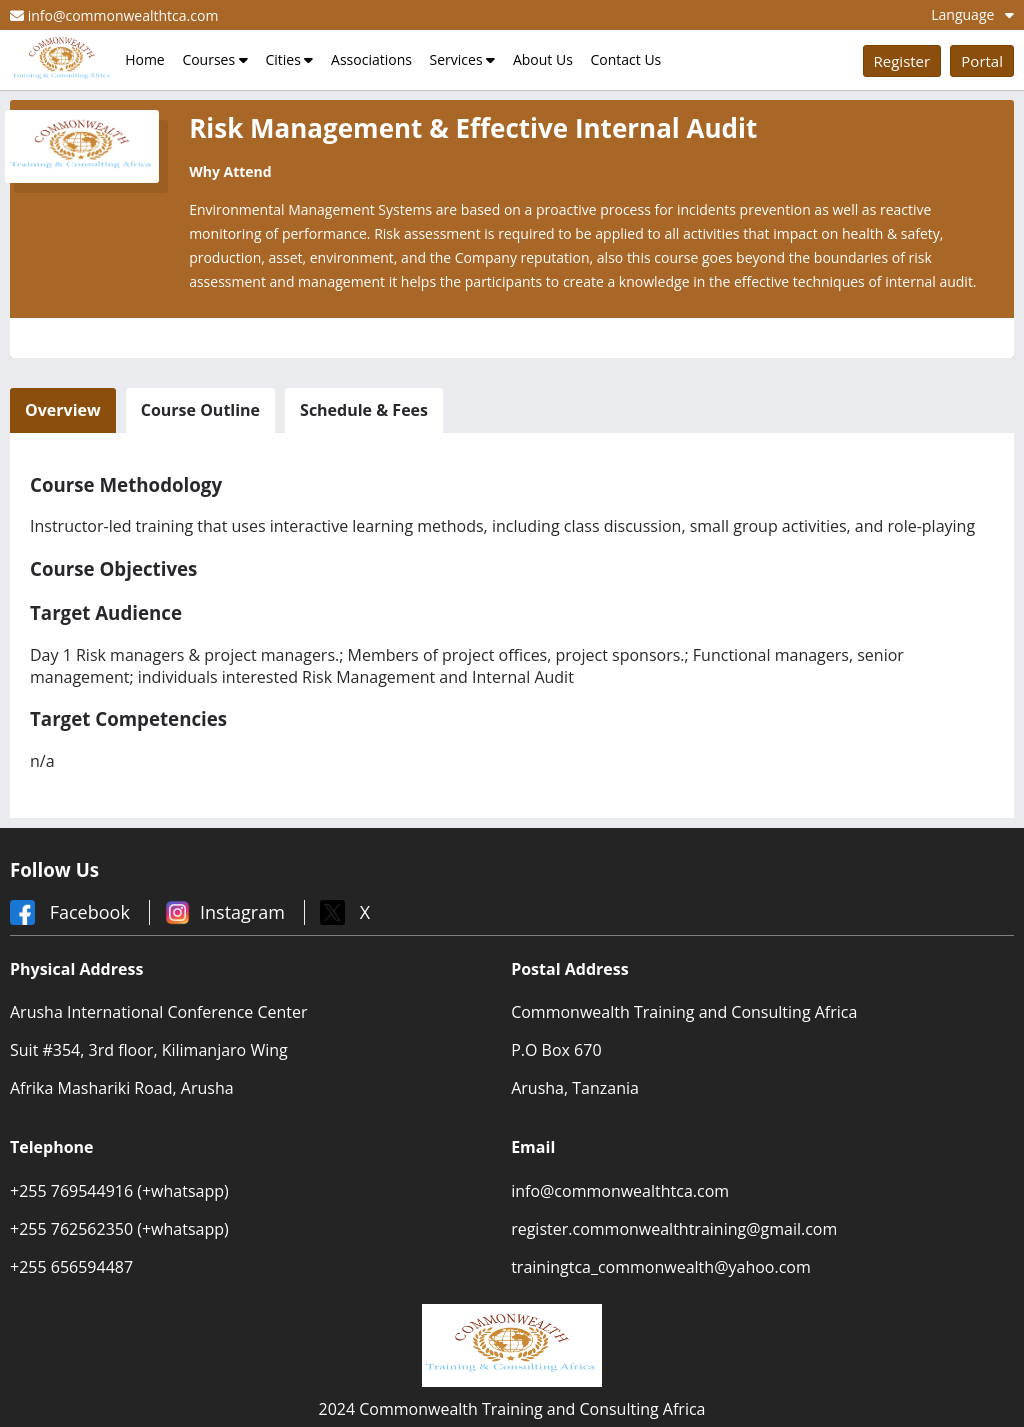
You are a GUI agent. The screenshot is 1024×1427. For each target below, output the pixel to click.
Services (463, 59)
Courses (214, 59)
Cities (289, 59)
